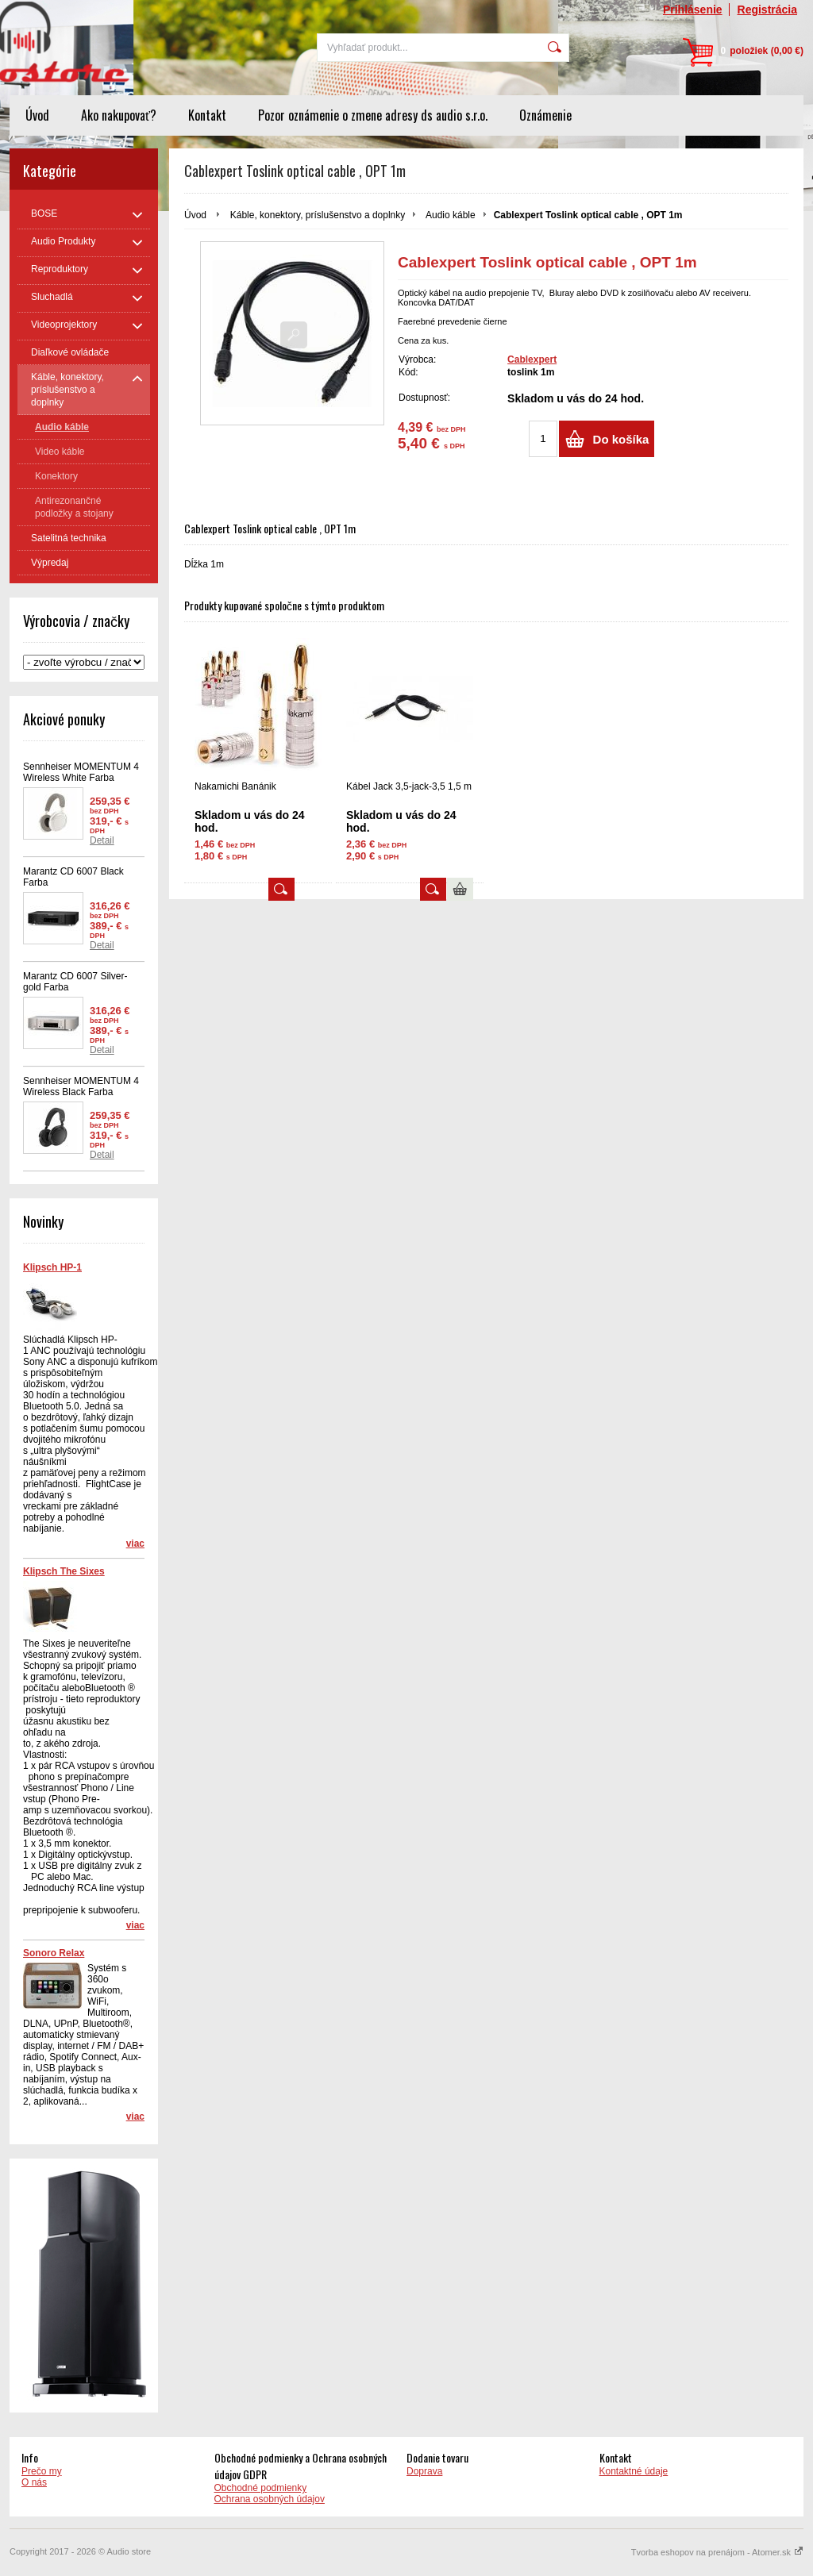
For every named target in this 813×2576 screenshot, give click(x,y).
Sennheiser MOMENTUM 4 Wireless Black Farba (81, 1086)
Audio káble (451, 215)
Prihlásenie (692, 9)
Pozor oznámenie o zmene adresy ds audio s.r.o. (372, 115)
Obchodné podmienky (260, 2487)
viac (135, 1543)
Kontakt (207, 115)
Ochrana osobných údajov (269, 2499)
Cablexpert (532, 359)
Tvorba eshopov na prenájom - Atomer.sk (717, 2552)
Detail (102, 840)
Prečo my (41, 2471)
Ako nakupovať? (118, 115)
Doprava (424, 2471)
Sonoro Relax (53, 1953)
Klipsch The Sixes (64, 1571)
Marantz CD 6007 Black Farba (73, 877)
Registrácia (767, 9)
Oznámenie (545, 115)
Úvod (37, 115)
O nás (34, 2482)
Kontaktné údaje (634, 2471)
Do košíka (621, 439)
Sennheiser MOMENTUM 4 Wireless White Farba (81, 772)
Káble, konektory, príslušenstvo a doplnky (318, 215)
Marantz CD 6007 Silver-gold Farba (75, 982)
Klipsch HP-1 (52, 1267)
